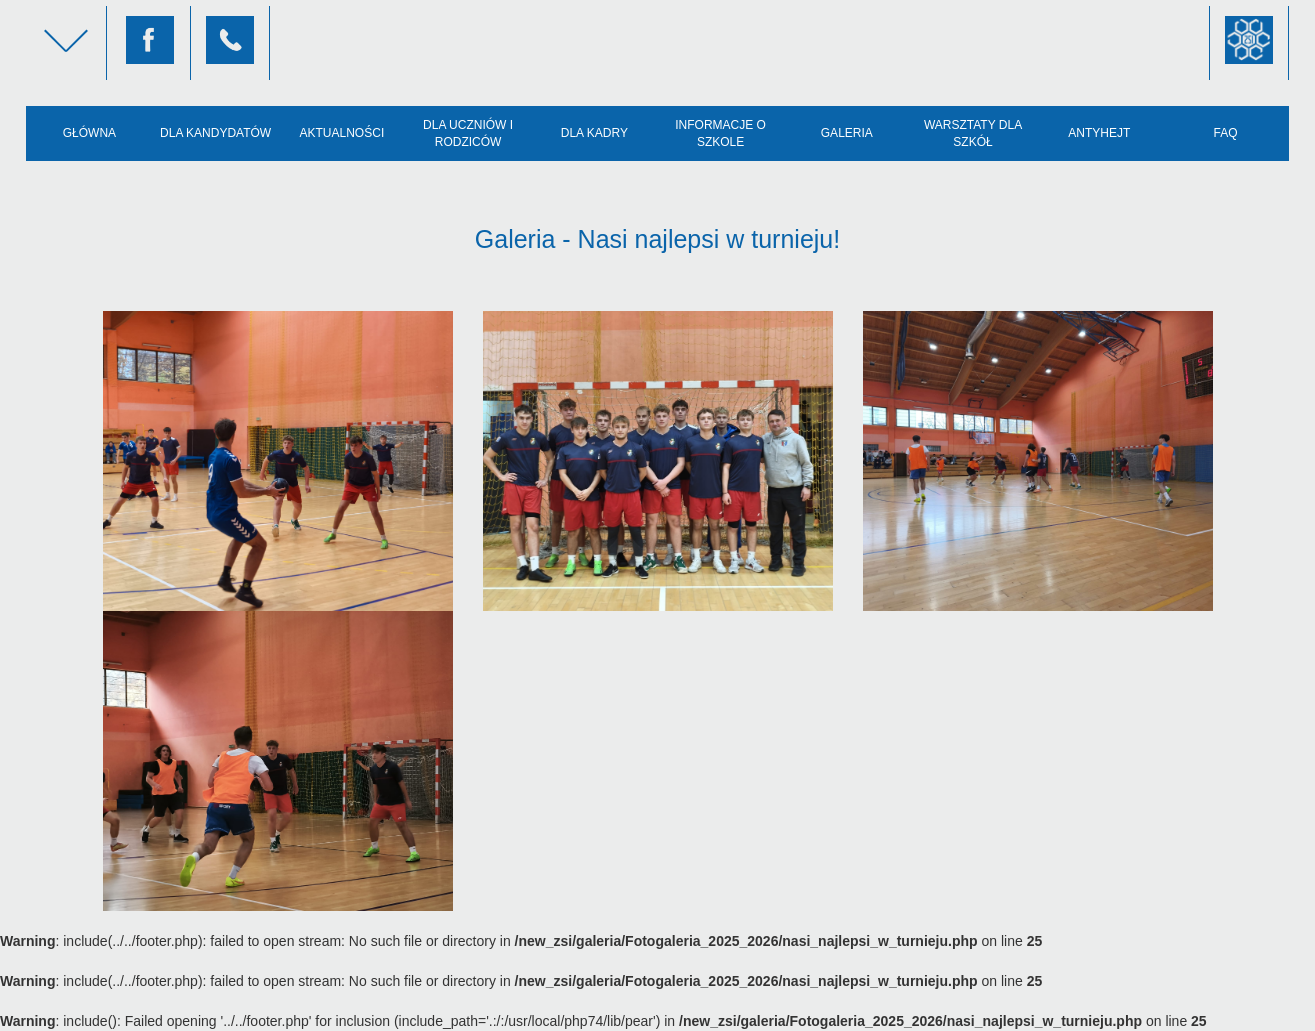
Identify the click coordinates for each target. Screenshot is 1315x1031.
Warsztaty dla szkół (973, 133)
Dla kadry (594, 133)
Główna (89, 133)
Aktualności (342, 133)
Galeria (847, 133)
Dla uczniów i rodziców (468, 133)
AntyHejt (1099, 133)
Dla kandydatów (215, 133)
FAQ (1226, 133)
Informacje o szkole (720, 133)
